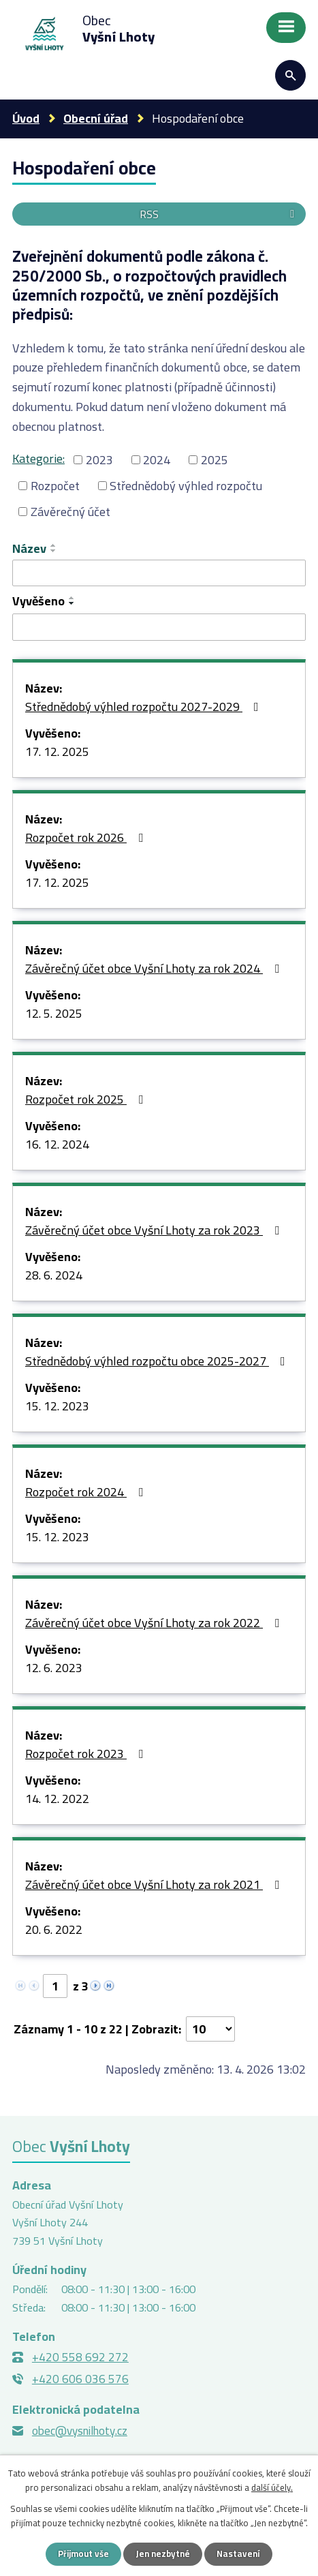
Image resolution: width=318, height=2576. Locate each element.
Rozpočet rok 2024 (86, 1493)
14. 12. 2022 (57, 1799)
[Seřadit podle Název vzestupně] (53, 545)
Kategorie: (38, 458)
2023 (99, 460)
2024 (156, 460)
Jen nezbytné (163, 2553)
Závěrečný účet (70, 511)
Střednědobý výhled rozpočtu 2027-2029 (144, 707)
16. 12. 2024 (57, 1145)
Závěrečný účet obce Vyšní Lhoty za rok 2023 (155, 1231)
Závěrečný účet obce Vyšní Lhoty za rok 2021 (155, 1885)
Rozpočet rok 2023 (86, 1754)
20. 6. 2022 (53, 1930)
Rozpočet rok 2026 (86, 838)
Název (29, 548)
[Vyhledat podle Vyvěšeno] (159, 627)
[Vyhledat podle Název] (159, 573)
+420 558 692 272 (80, 2357)
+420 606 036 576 (80, 2379)
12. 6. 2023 (53, 1668)
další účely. (272, 2487)
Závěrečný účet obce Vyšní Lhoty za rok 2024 (155, 969)
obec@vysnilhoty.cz (79, 2430)
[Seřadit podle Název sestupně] (53, 551)
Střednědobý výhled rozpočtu (186, 485)
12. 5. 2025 (53, 1014)
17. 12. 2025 (57, 752)
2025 (214, 460)
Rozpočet (55, 485)
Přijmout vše (83, 2553)
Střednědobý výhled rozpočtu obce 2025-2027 (158, 1362)
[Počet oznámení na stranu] (210, 2029)
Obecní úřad (95, 118)
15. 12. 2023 (57, 1407)
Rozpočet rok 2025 (86, 1100)
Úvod (25, 118)
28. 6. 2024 (53, 1276)
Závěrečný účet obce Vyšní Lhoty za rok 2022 (155, 1623)
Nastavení (238, 2553)
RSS (219, 214)
